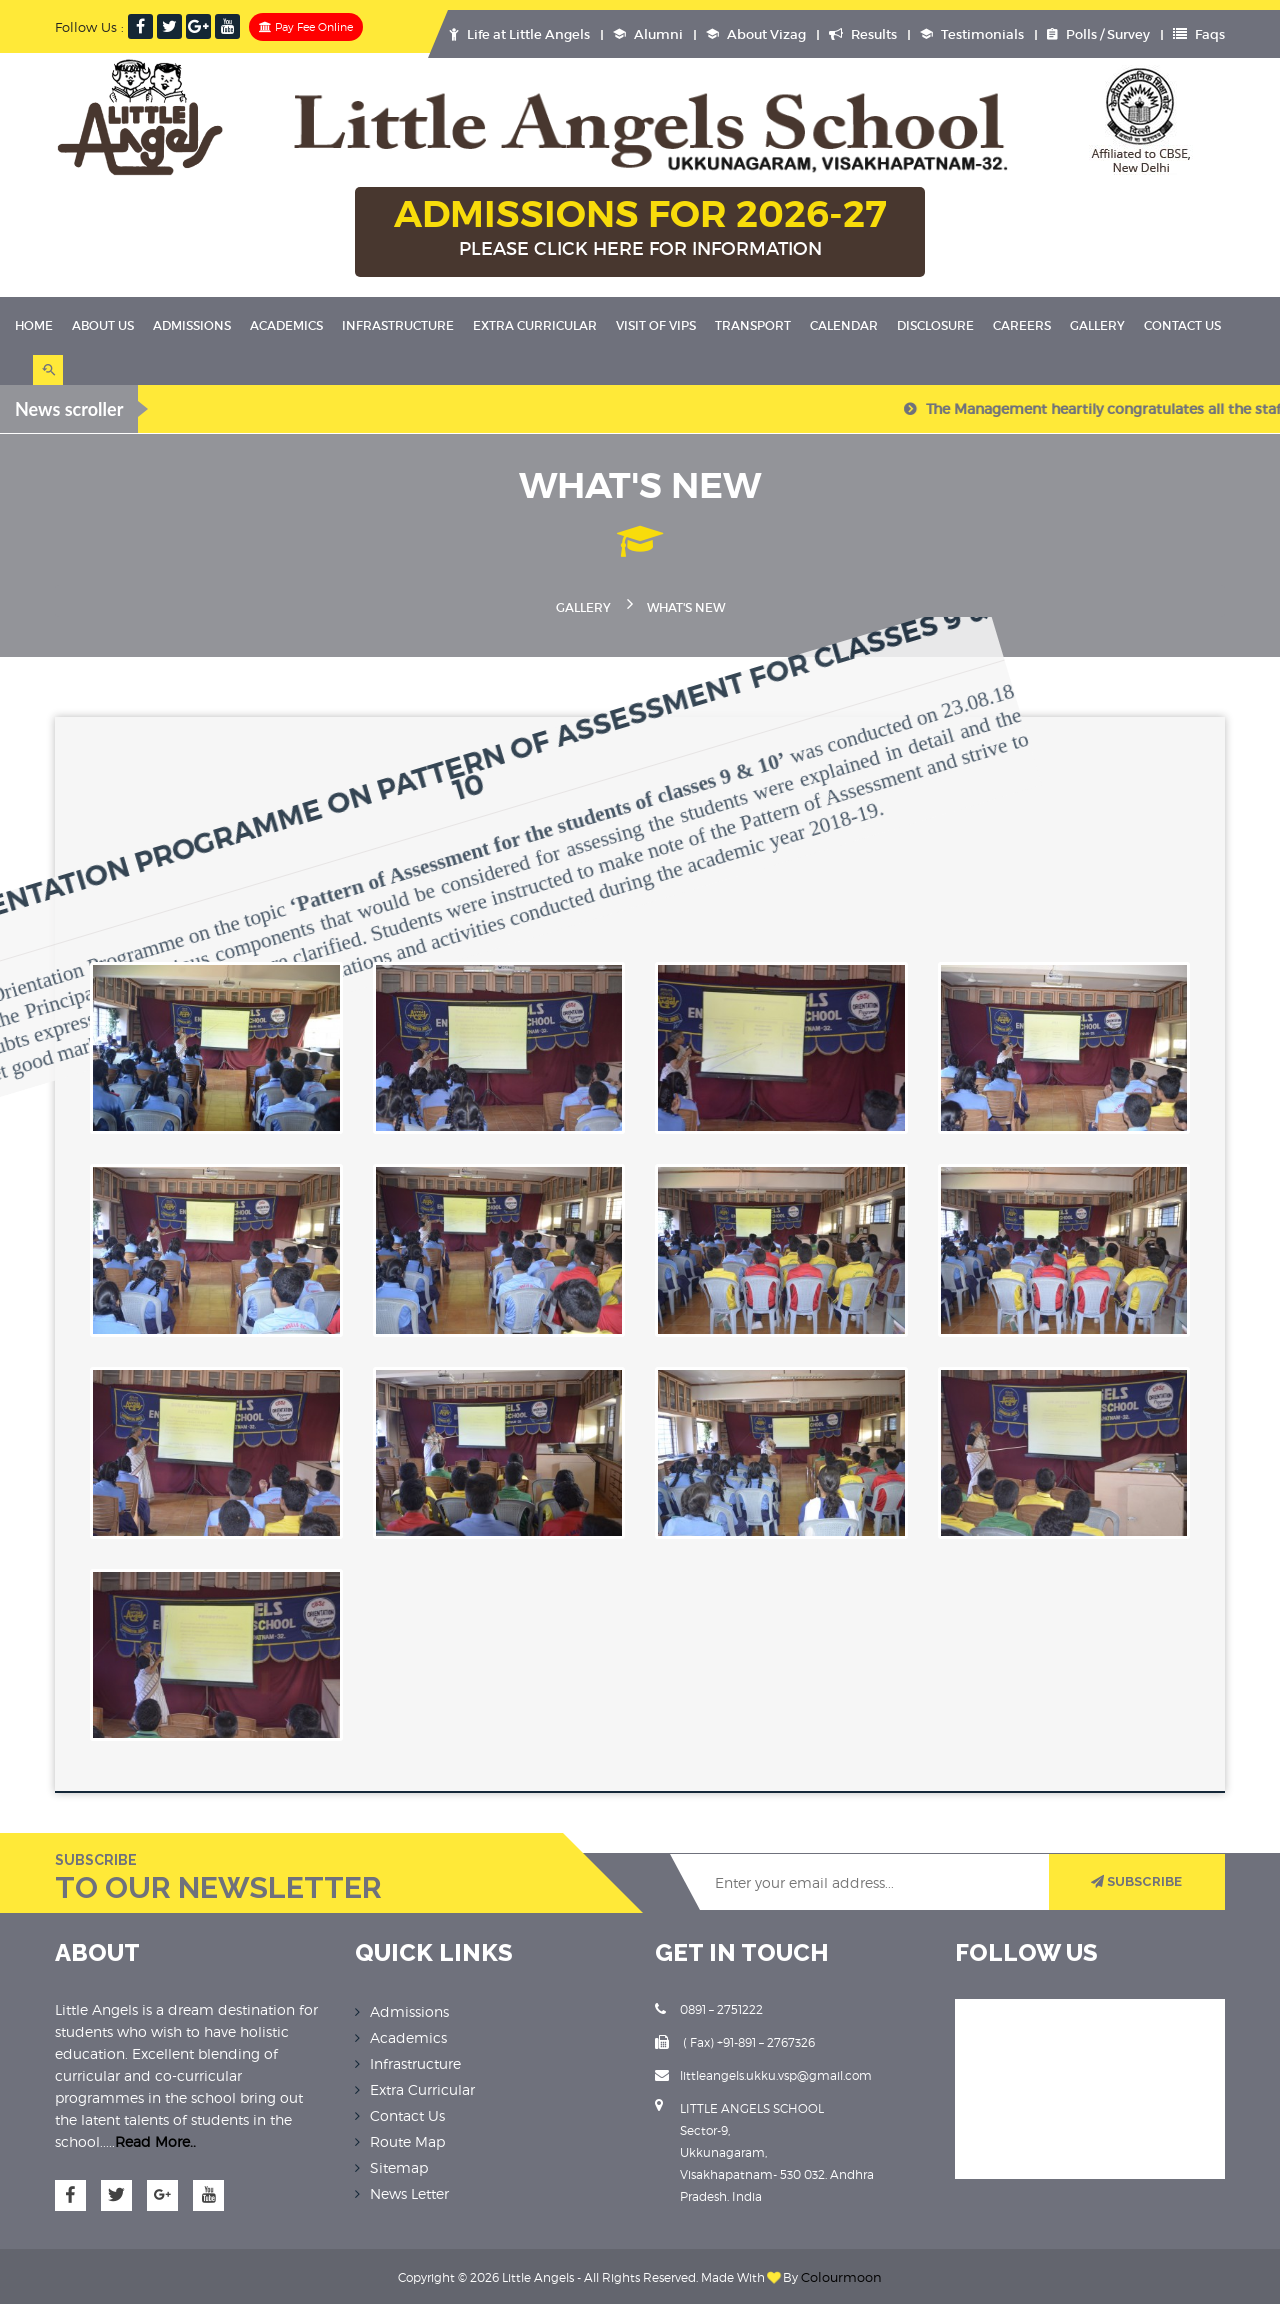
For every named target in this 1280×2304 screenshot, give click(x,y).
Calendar (844, 325)
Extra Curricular (535, 325)
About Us (103, 325)
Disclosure (935, 325)
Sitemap (399, 2164)
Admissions (192, 325)
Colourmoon (842, 2274)
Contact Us (1182, 325)
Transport (753, 325)
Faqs (1199, 34)
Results (863, 34)
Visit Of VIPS (656, 325)
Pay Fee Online (306, 27)
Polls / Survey (1098, 34)
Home (34, 325)
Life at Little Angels (519, 34)
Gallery (1097, 325)
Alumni (648, 34)
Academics (286, 325)
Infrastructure (398, 325)
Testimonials (972, 34)
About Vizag (756, 34)
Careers (1022, 325)
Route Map (407, 2138)
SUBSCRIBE (1135, 1879)
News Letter (409, 2190)
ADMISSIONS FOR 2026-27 (640, 229)
